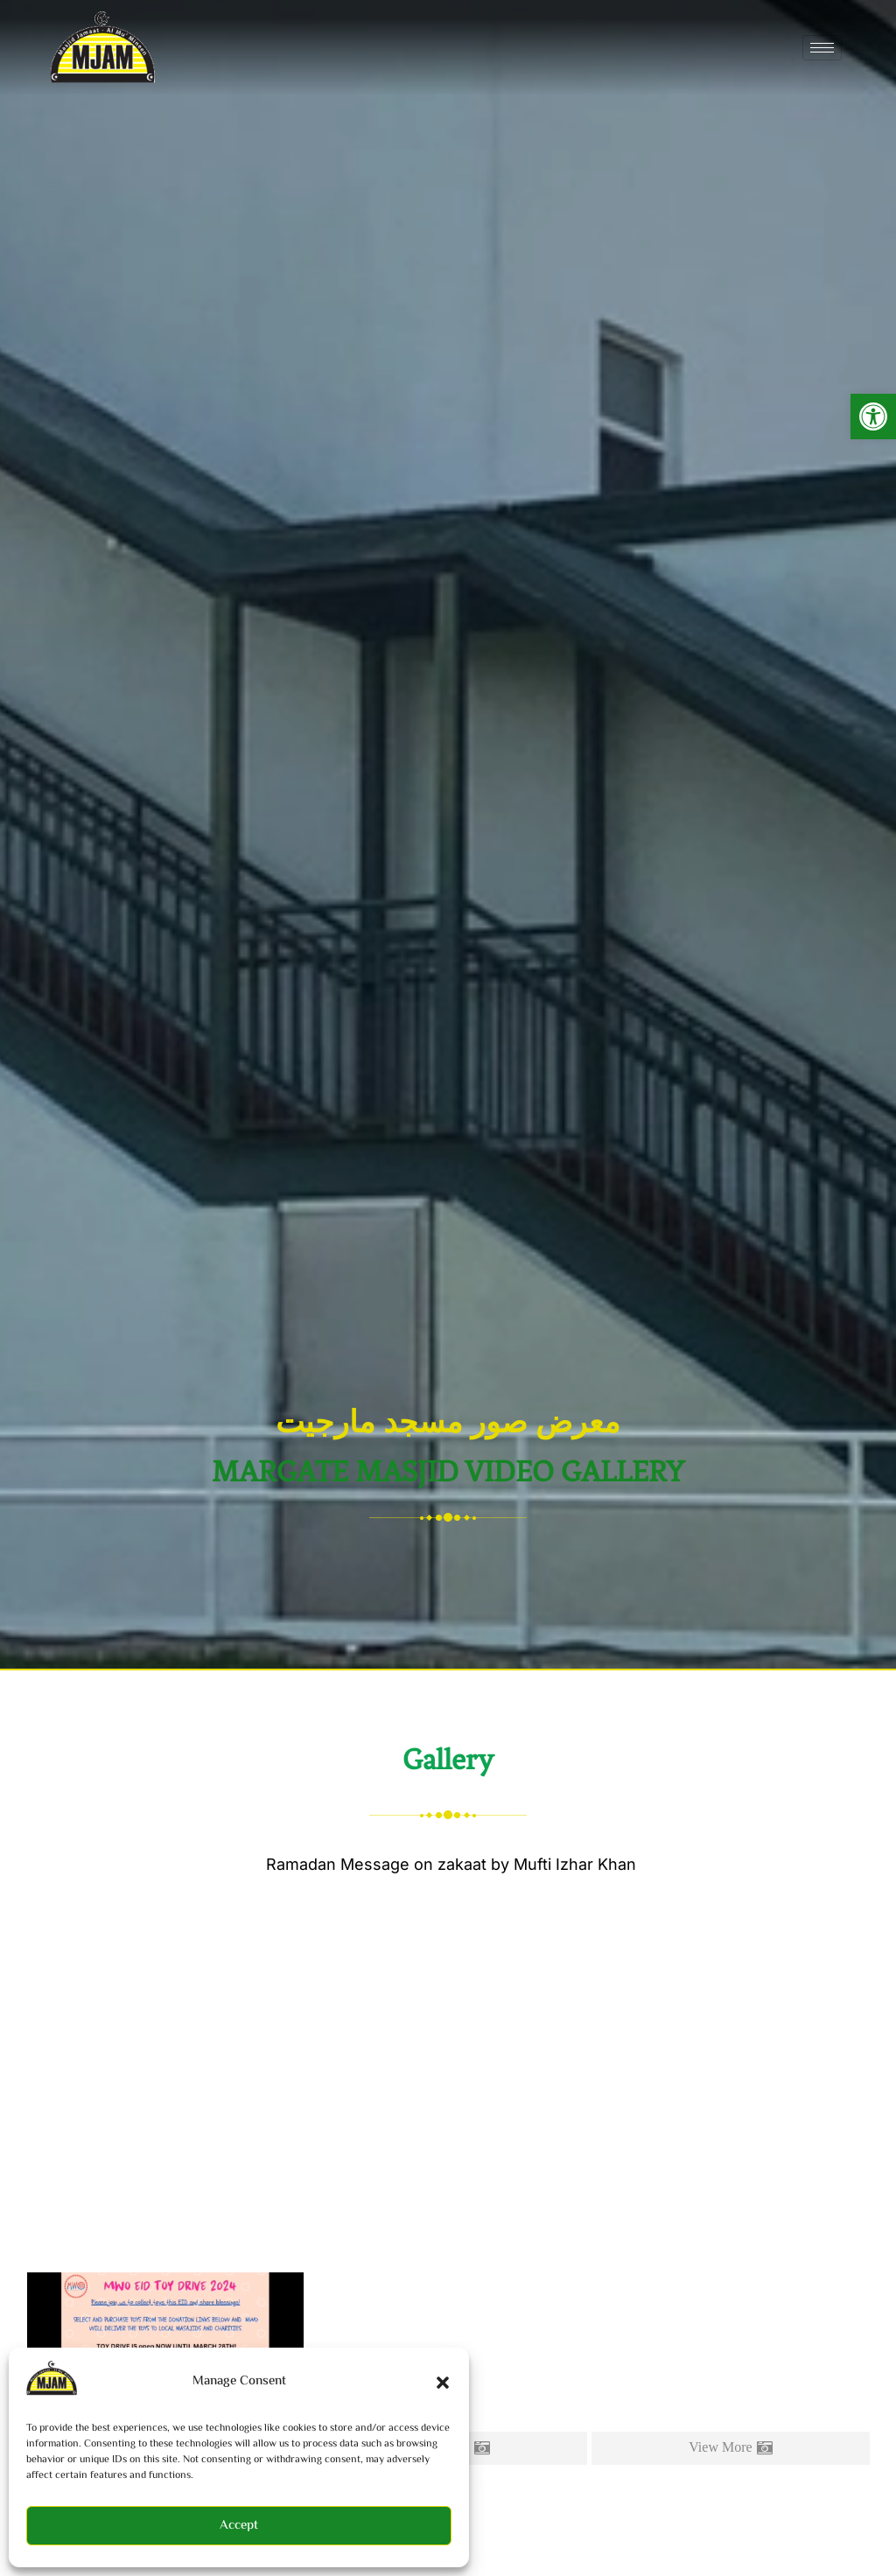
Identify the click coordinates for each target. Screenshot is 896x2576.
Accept (239, 2526)
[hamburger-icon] (822, 47)
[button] (873, 416)
